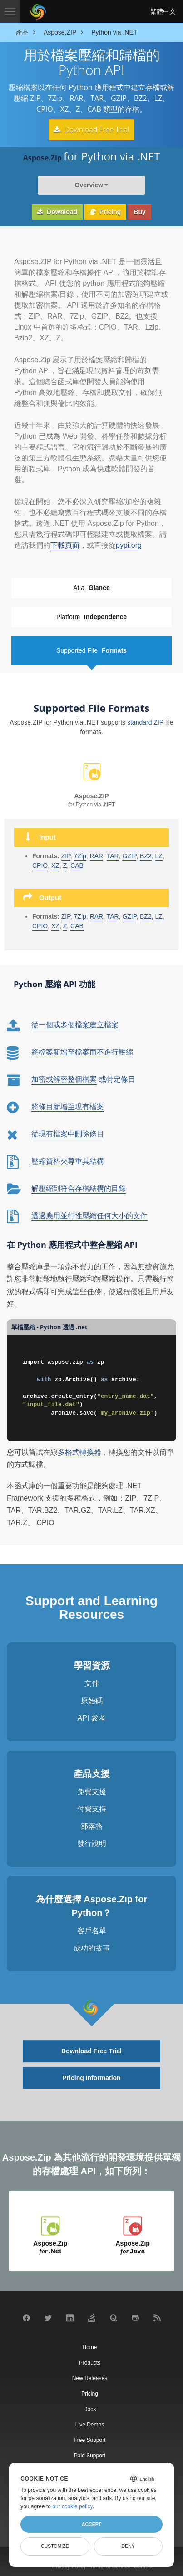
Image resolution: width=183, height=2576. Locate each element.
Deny (128, 2546)
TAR (113, 914)
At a (91, 586)
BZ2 (146, 854)
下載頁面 (64, 544)
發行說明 (91, 1842)
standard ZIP (145, 720)
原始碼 (92, 1699)
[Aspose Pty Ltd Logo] (38, 11)
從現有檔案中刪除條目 (67, 1132)
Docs (90, 2407)
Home (89, 2345)
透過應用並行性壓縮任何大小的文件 (89, 1214)
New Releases (89, 2376)
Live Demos (89, 2423)
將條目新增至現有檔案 (67, 1105)
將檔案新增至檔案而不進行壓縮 (82, 1051)
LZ (159, 854)
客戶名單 (91, 1929)
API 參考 (91, 1717)
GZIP (129, 914)
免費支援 (91, 1790)
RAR (97, 914)
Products (89, 2361)
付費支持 (91, 1807)
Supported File (91, 649)
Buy (139, 210)
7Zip (80, 914)
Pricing (105, 210)
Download (57, 210)
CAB (77, 924)
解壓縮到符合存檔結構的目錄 (78, 1187)
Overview (89, 183)
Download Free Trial (91, 129)
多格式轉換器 (79, 1450)
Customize (55, 2546)
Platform (91, 615)
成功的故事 (92, 1947)
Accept (91, 2524)
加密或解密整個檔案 (64, 1078)
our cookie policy (72, 2506)
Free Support (89, 2438)
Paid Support (89, 2454)
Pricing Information (91, 2076)
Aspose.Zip (50, 2245)
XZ (55, 924)
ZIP (65, 914)
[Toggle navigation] (10, 11)
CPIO (40, 863)
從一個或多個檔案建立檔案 (75, 1023)
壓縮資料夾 (49, 1160)
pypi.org (129, 544)
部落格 (92, 1825)
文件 (91, 1682)
